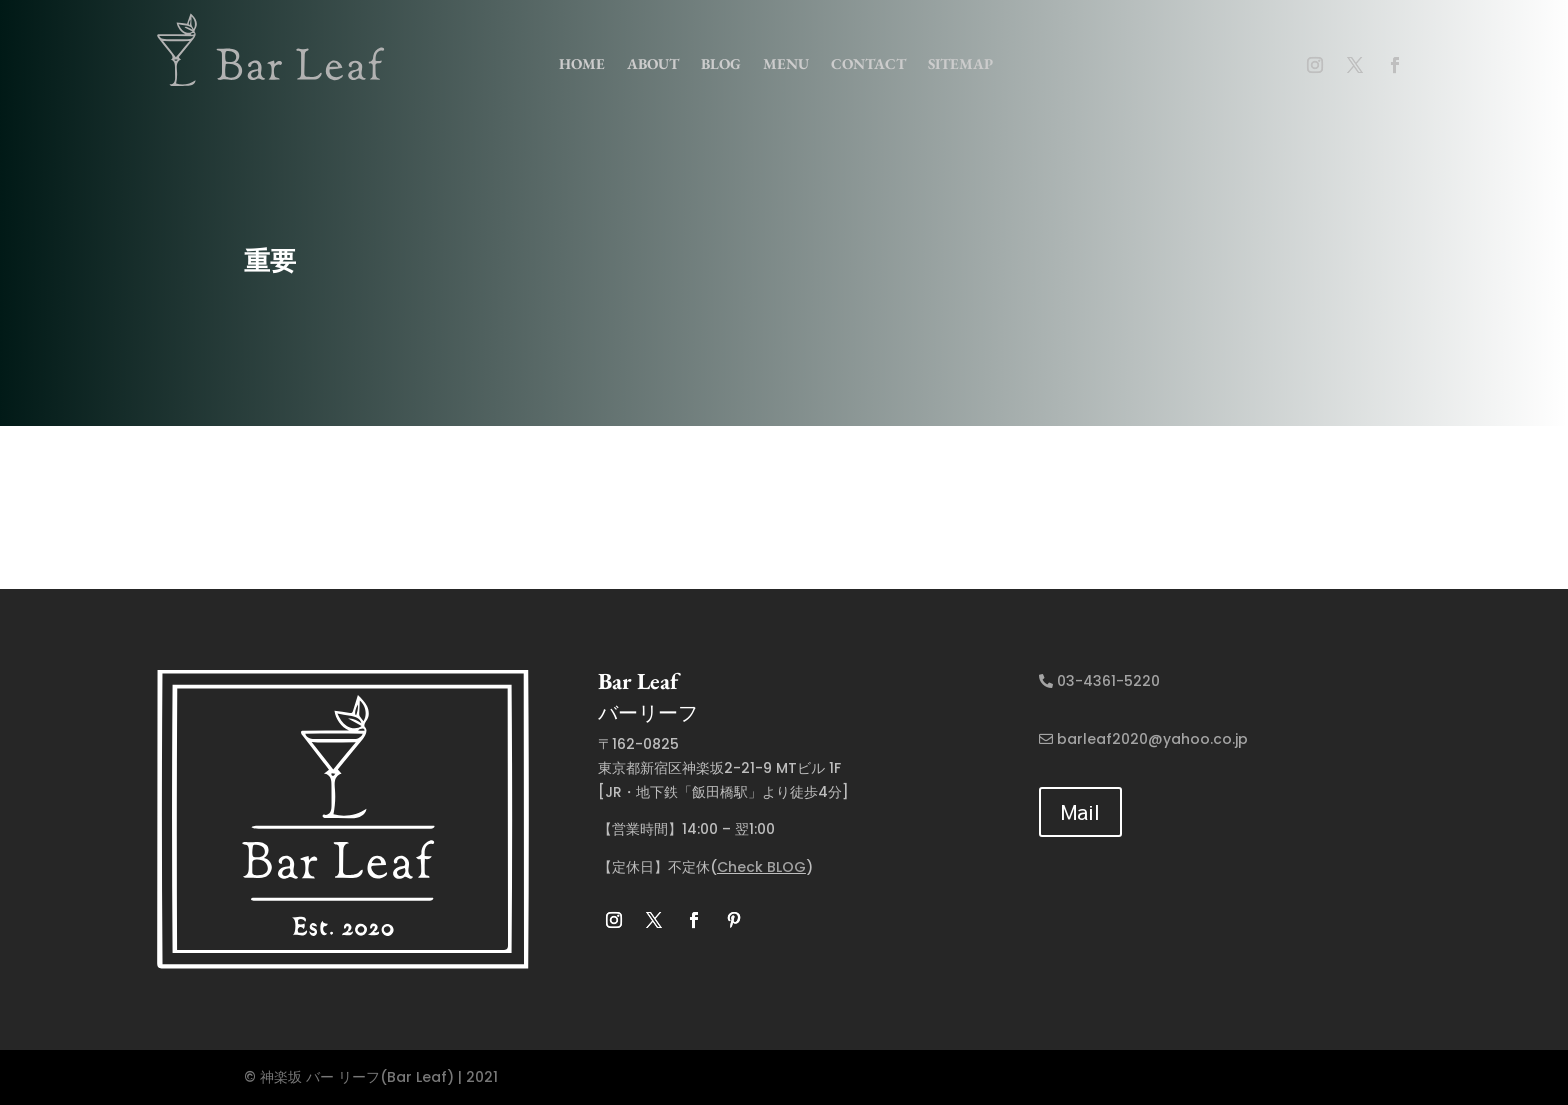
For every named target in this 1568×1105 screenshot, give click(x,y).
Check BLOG (761, 867)
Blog (721, 63)
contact (868, 63)
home (582, 63)
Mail (1080, 811)
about (653, 63)
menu (786, 63)
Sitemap (960, 63)
